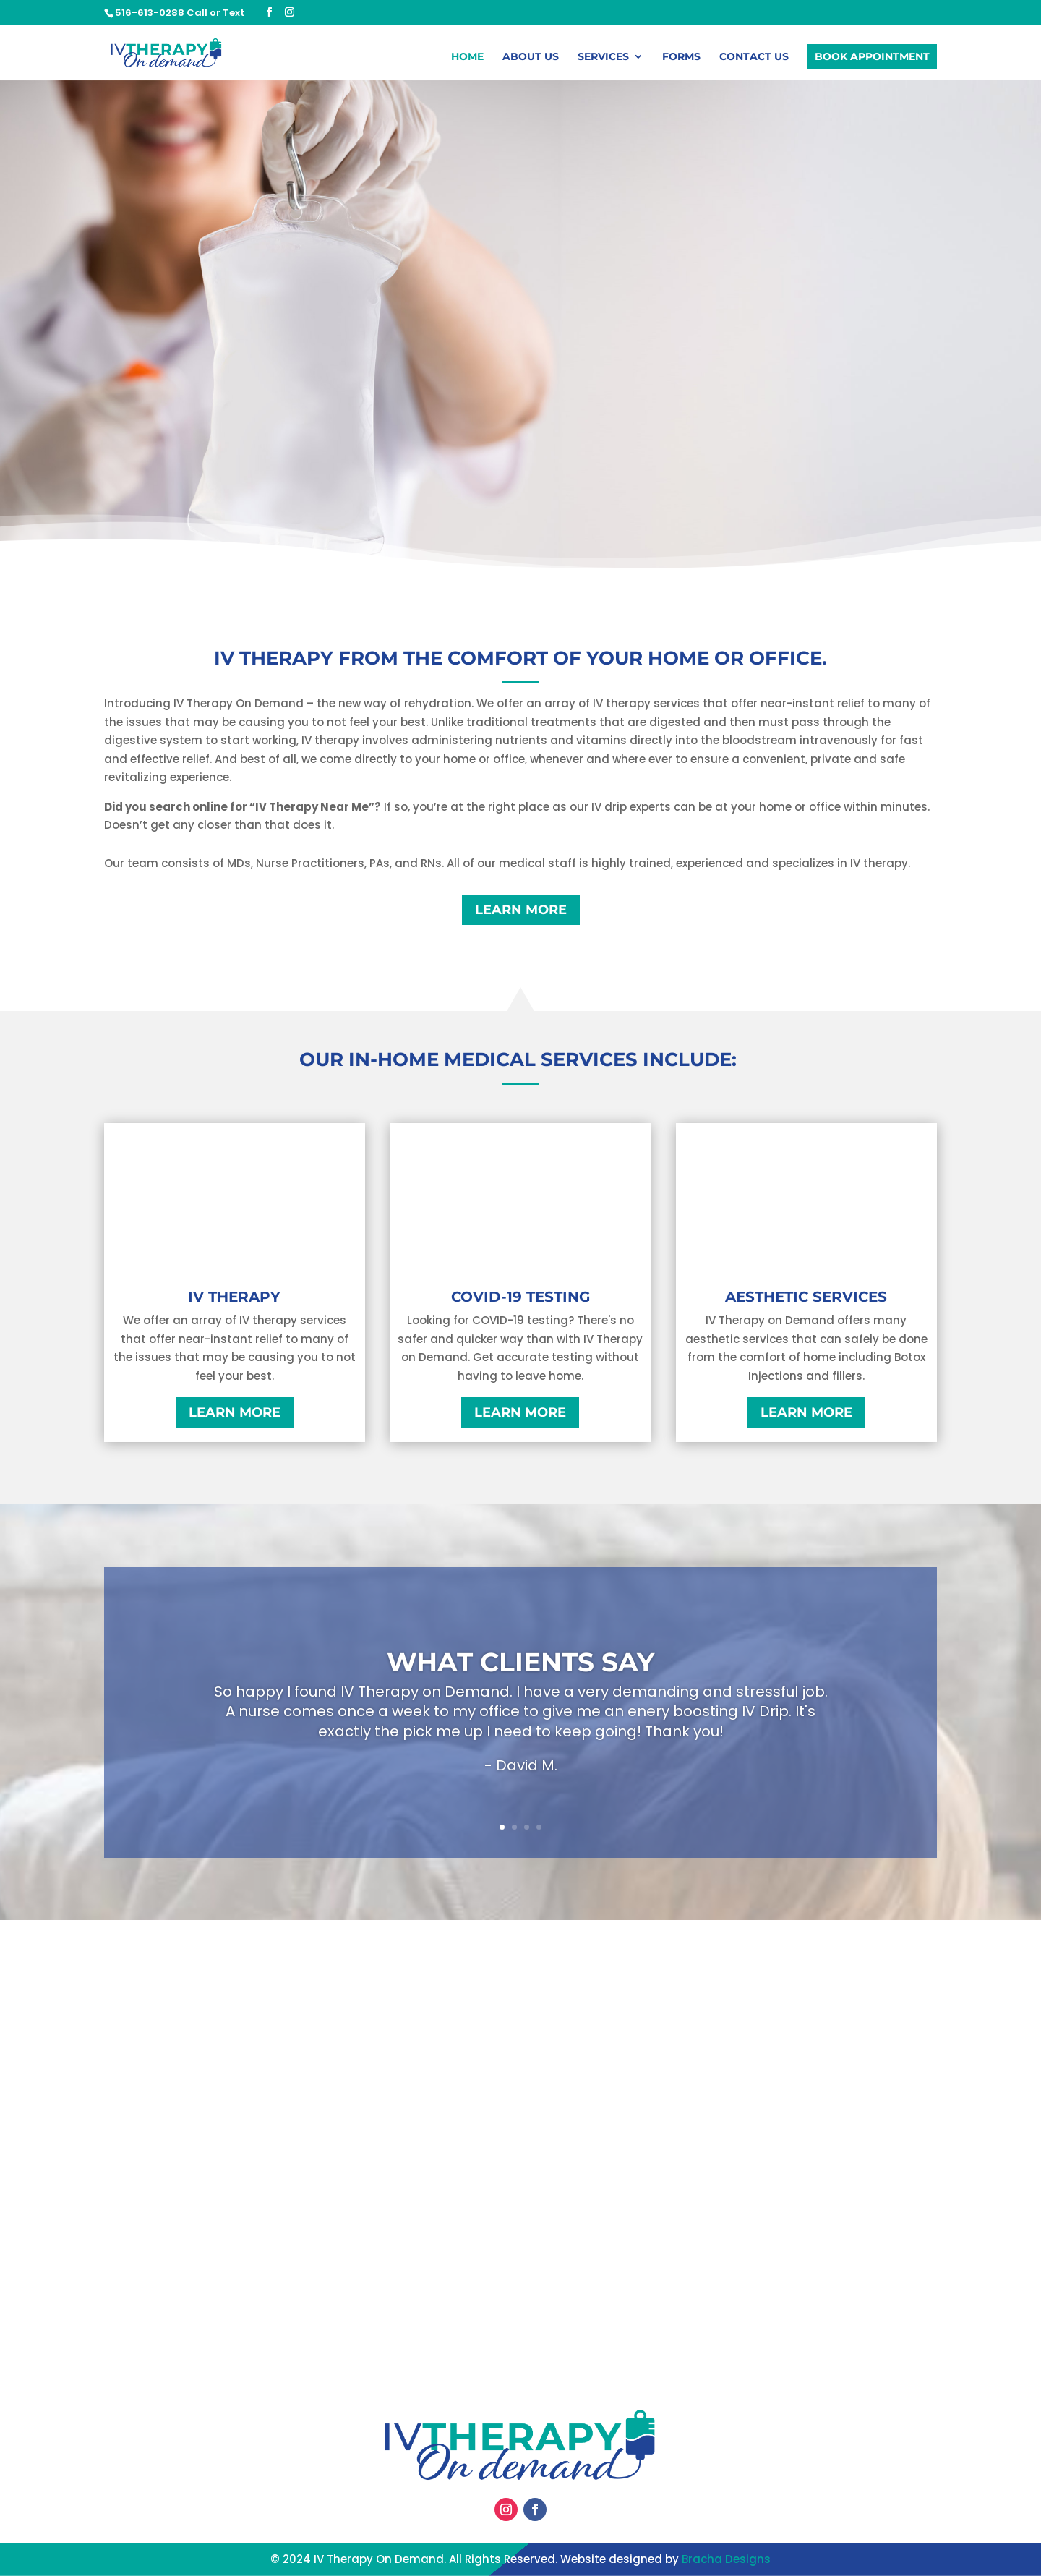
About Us (530, 58)
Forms (681, 58)
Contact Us (754, 58)
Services (603, 58)
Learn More (521, 910)
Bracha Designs (726, 2559)
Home (467, 58)
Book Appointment (872, 58)
